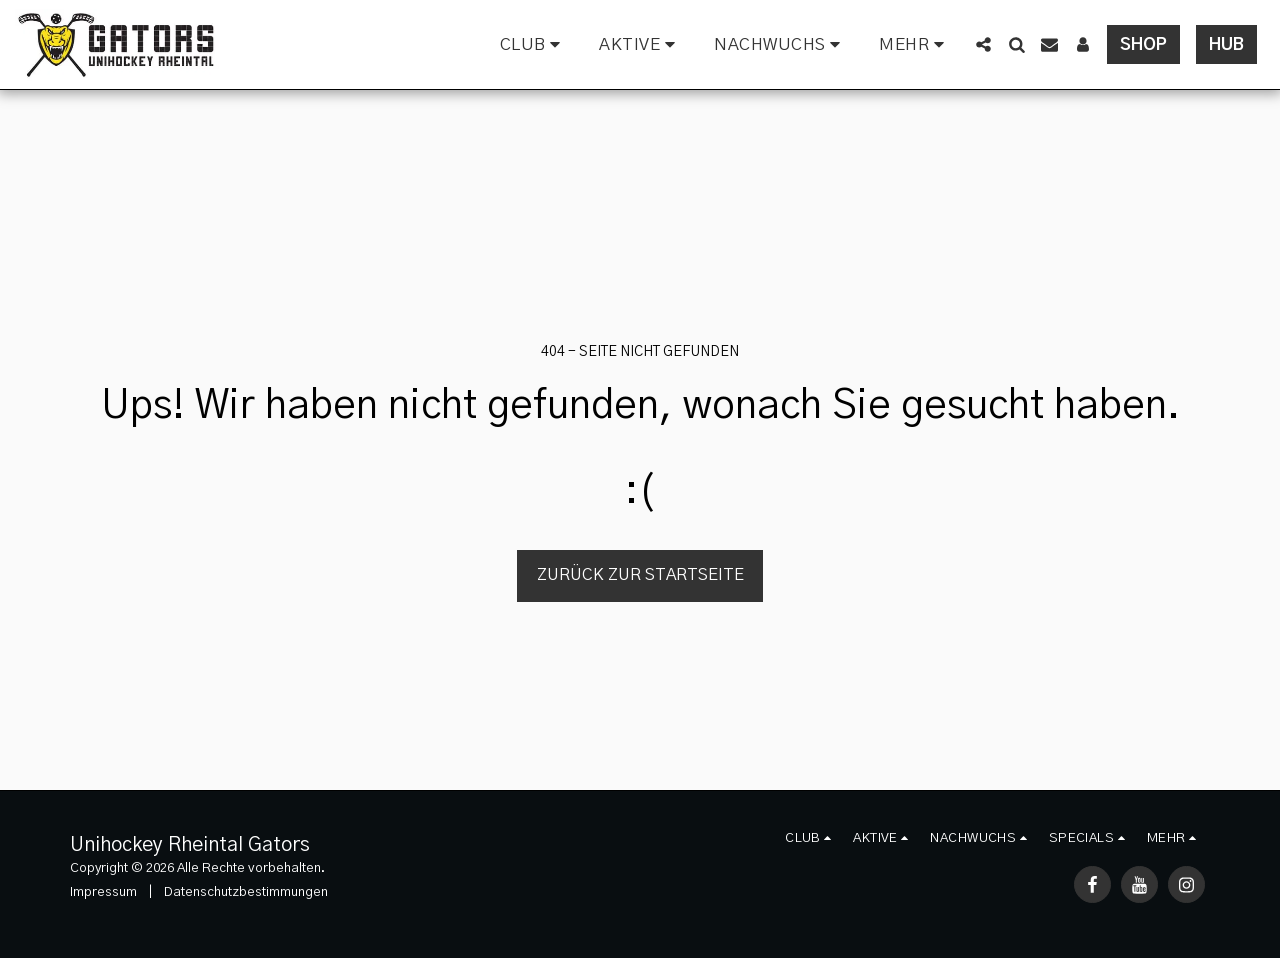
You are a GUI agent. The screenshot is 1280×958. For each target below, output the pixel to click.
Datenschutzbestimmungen (246, 892)
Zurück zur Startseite (640, 575)
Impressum (103, 892)
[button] (534, 45)
